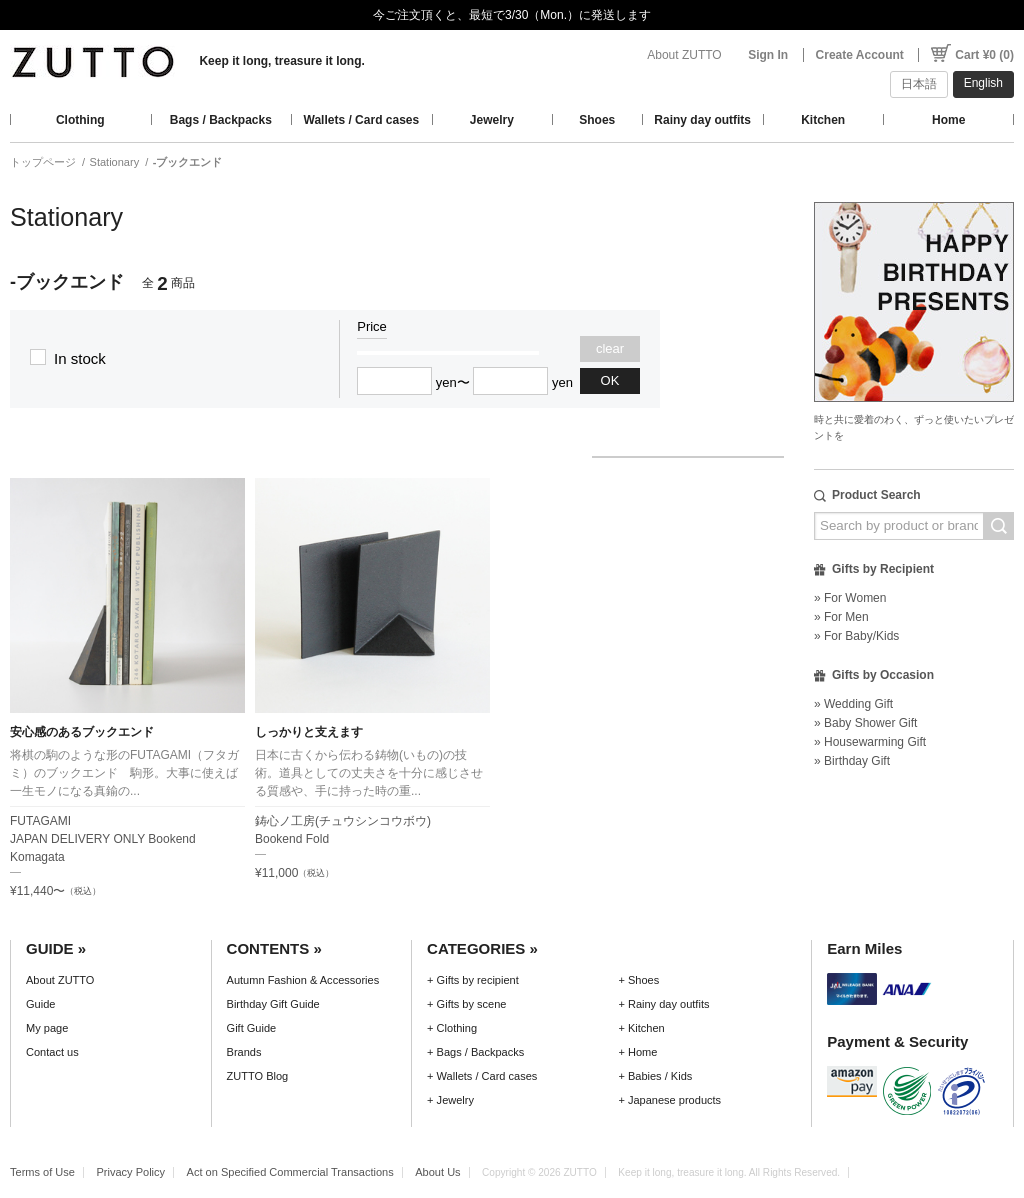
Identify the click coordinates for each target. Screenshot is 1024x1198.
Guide (40, 1004)
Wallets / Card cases (362, 120)
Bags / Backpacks (221, 120)
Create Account (860, 55)
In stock (80, 358)
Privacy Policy (130, 1172)
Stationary (115, 162)
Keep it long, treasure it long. (281, 61)
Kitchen (823, 120)
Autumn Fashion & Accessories (303, 980)
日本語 (919, 84)
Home (948, 120)
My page (47, 1028)
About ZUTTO (684, 55)
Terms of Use (42, 1172)
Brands (244, 1052)
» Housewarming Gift (870, 742)
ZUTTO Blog (258, 1076)
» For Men (841, 617)
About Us (437, 1172)
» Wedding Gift (853, 704)
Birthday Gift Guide (273, 1004)
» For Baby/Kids (856, 636)
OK (610, 380)
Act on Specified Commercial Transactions (290, 1172)
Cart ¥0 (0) (984, 55)
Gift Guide (252, 1028)
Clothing (80, 120)
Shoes (597, 120)
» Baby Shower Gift (865, 723)
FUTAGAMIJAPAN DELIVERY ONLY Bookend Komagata (103, 839)
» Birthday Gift (852, 761)
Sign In (768, 55)
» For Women (850, 598)
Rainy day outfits (702, 120)
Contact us (52, 1052)
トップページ (43, 162)
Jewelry (492, 120)
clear (610, 348)
